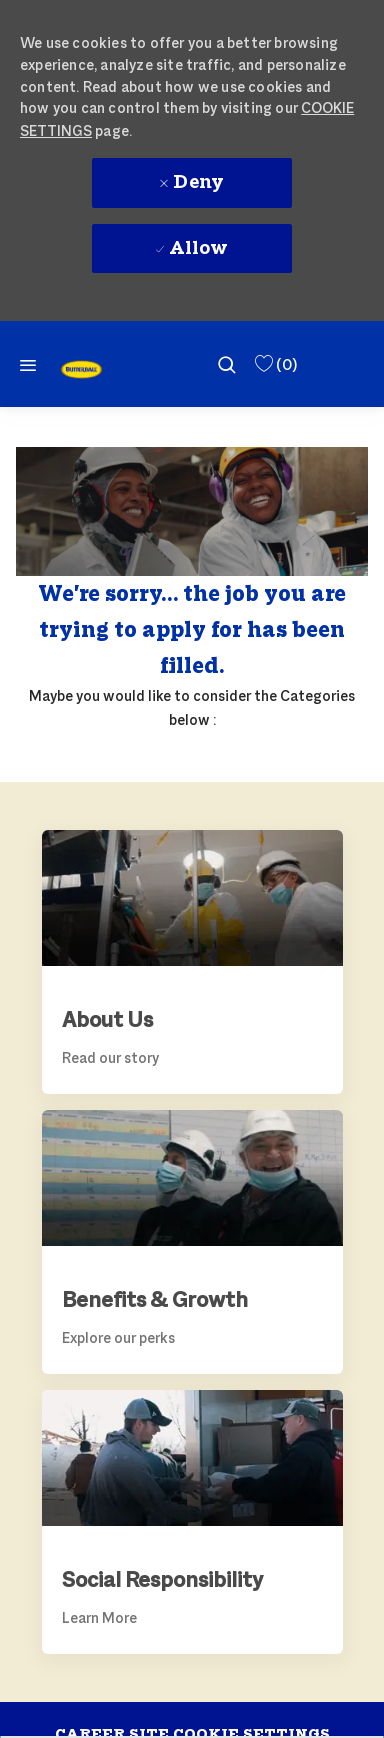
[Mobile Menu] (28, 364)
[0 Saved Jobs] (274, 364)
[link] (81, 369)
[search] (227, 364)
